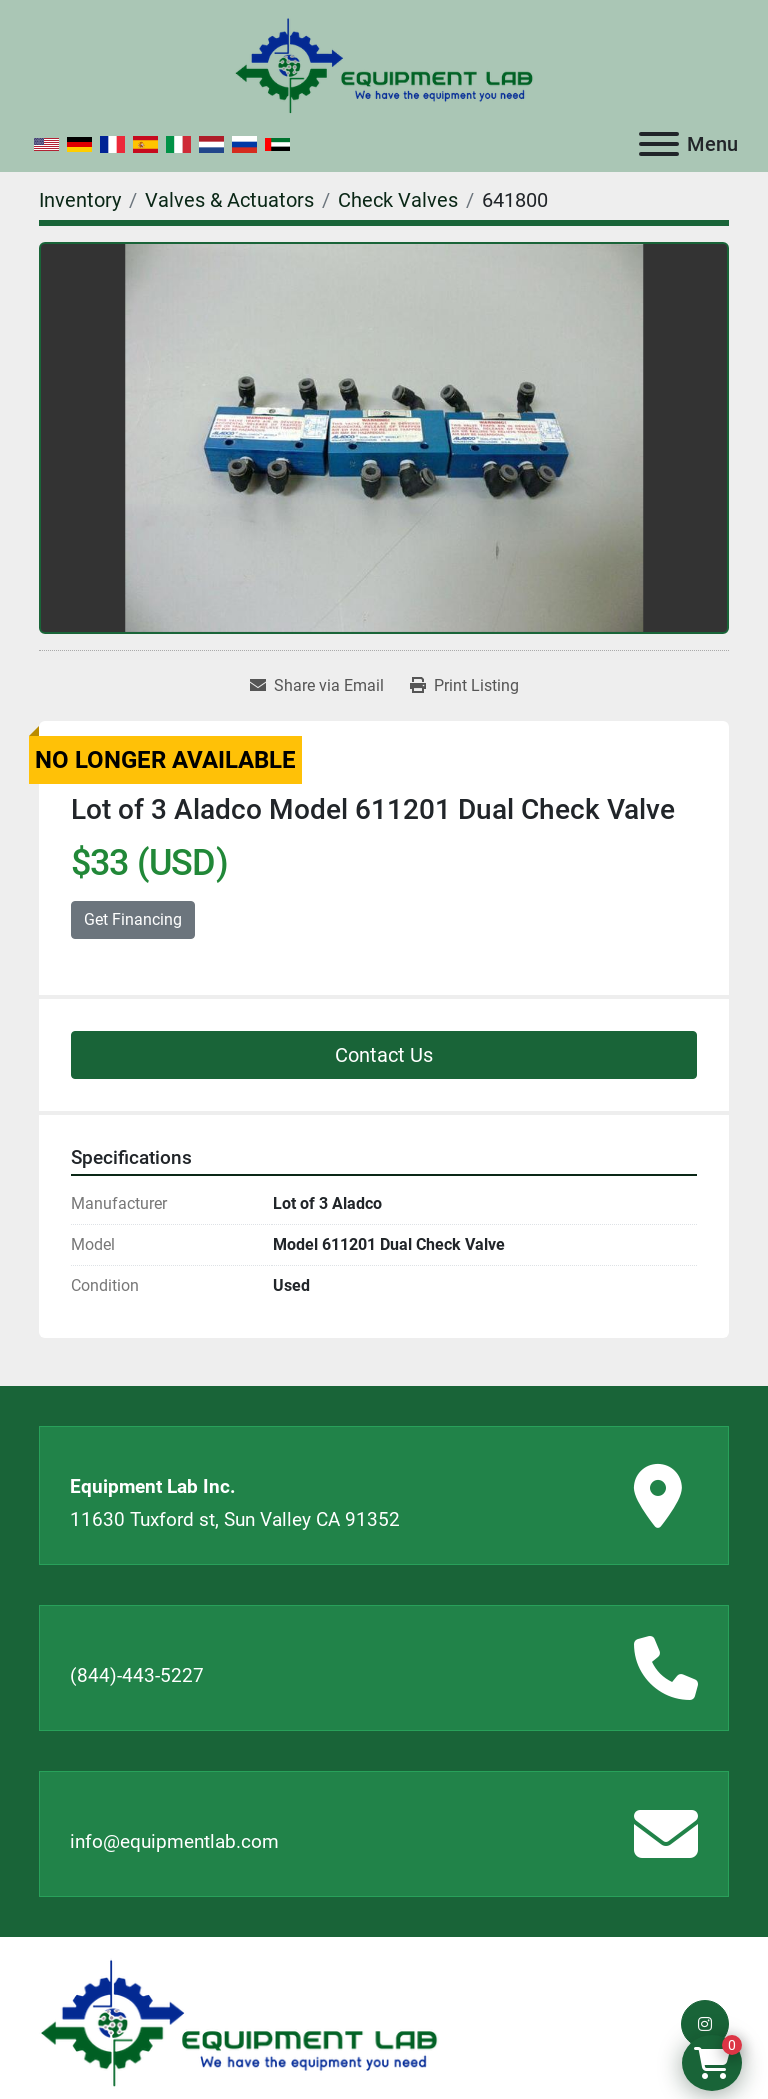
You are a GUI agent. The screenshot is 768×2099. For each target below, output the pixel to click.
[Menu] (659, 144)
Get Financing (133, 919)
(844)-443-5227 (137, 1675)
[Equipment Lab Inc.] (239, 2022)
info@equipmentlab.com (174, 1841)
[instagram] (705, 2024)
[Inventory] (80, 200)
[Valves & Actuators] (229, 200)
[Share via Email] (317, 686)
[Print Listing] (464, 686)
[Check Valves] (398, 200)
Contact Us (384, 1055)
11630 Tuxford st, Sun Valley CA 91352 (235, 1519)
